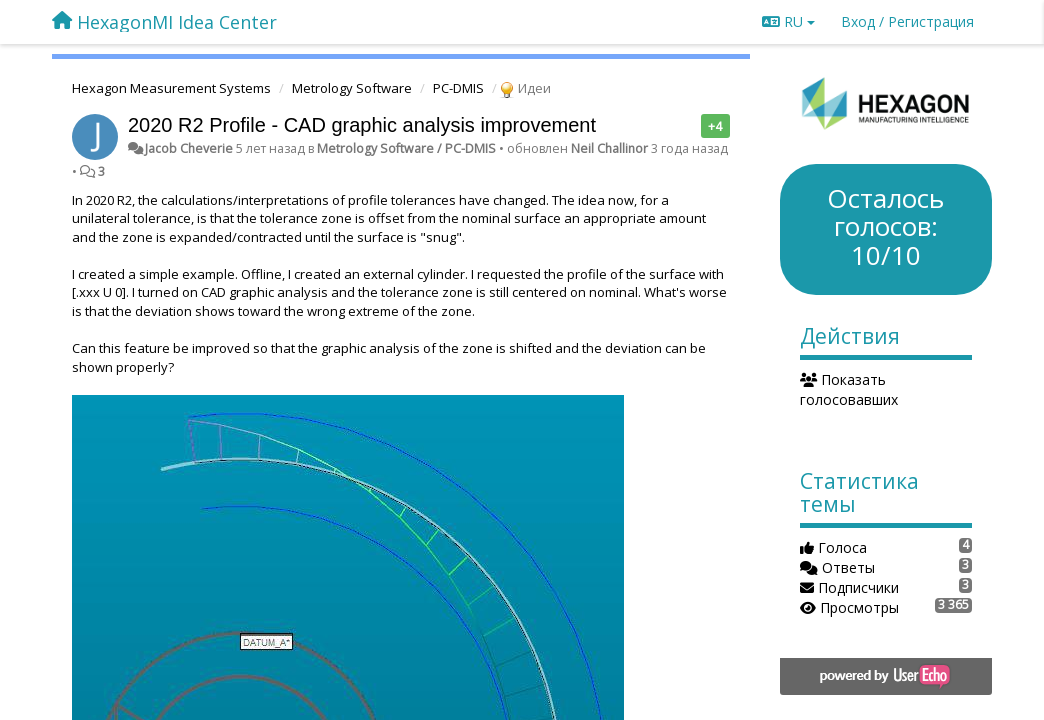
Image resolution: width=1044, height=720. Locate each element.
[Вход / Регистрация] (907, 22)
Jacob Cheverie (189, 148)
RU (788, 21)
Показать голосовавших (849, 389)
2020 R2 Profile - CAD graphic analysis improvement (362, 125)
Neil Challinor (609, 148)
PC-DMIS (458, 88)
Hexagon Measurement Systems (171, 88)
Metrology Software (352, 88)
